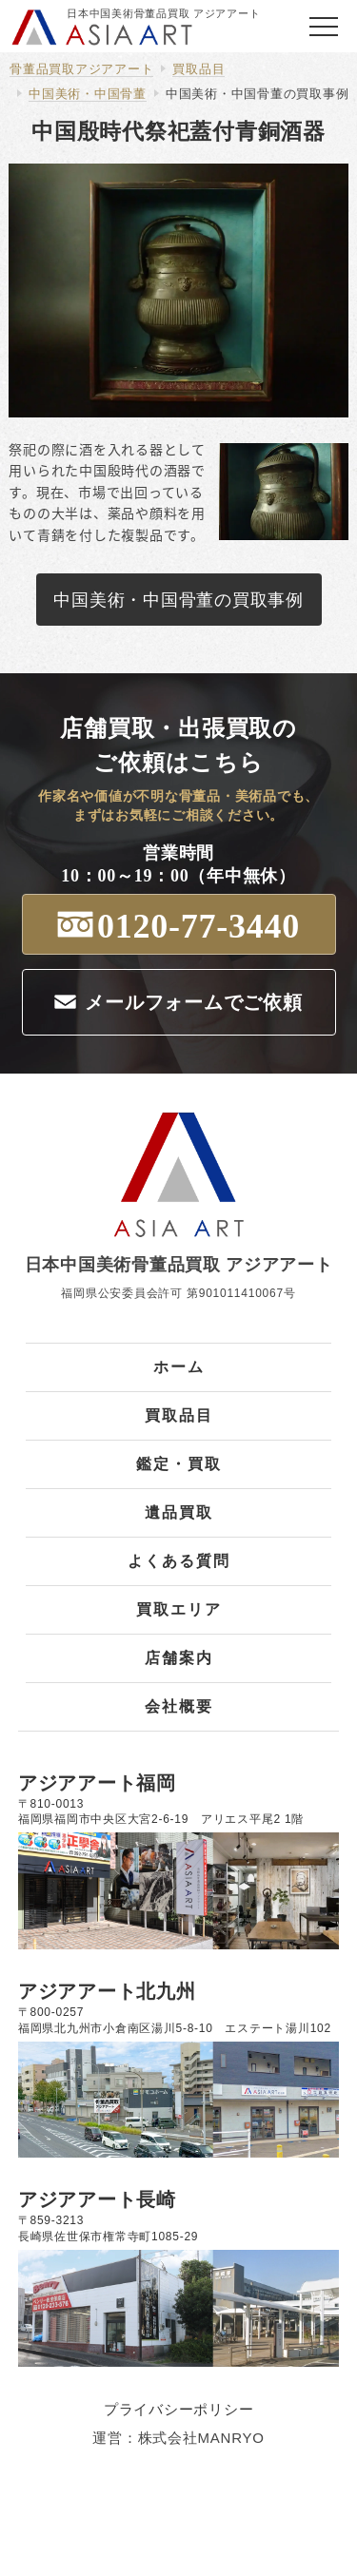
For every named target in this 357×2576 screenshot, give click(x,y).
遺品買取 (179, 1512)
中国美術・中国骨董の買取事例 (257, 94)
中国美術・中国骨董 (88, 94)
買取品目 (198, 69)
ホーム (179, 1367)
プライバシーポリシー (179, 2409)
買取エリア (179, 1609)
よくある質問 (179, 1561)
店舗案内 (179, 1658)
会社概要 (179, 1706)
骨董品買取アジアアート (81, 69)
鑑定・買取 (179, 1464)
